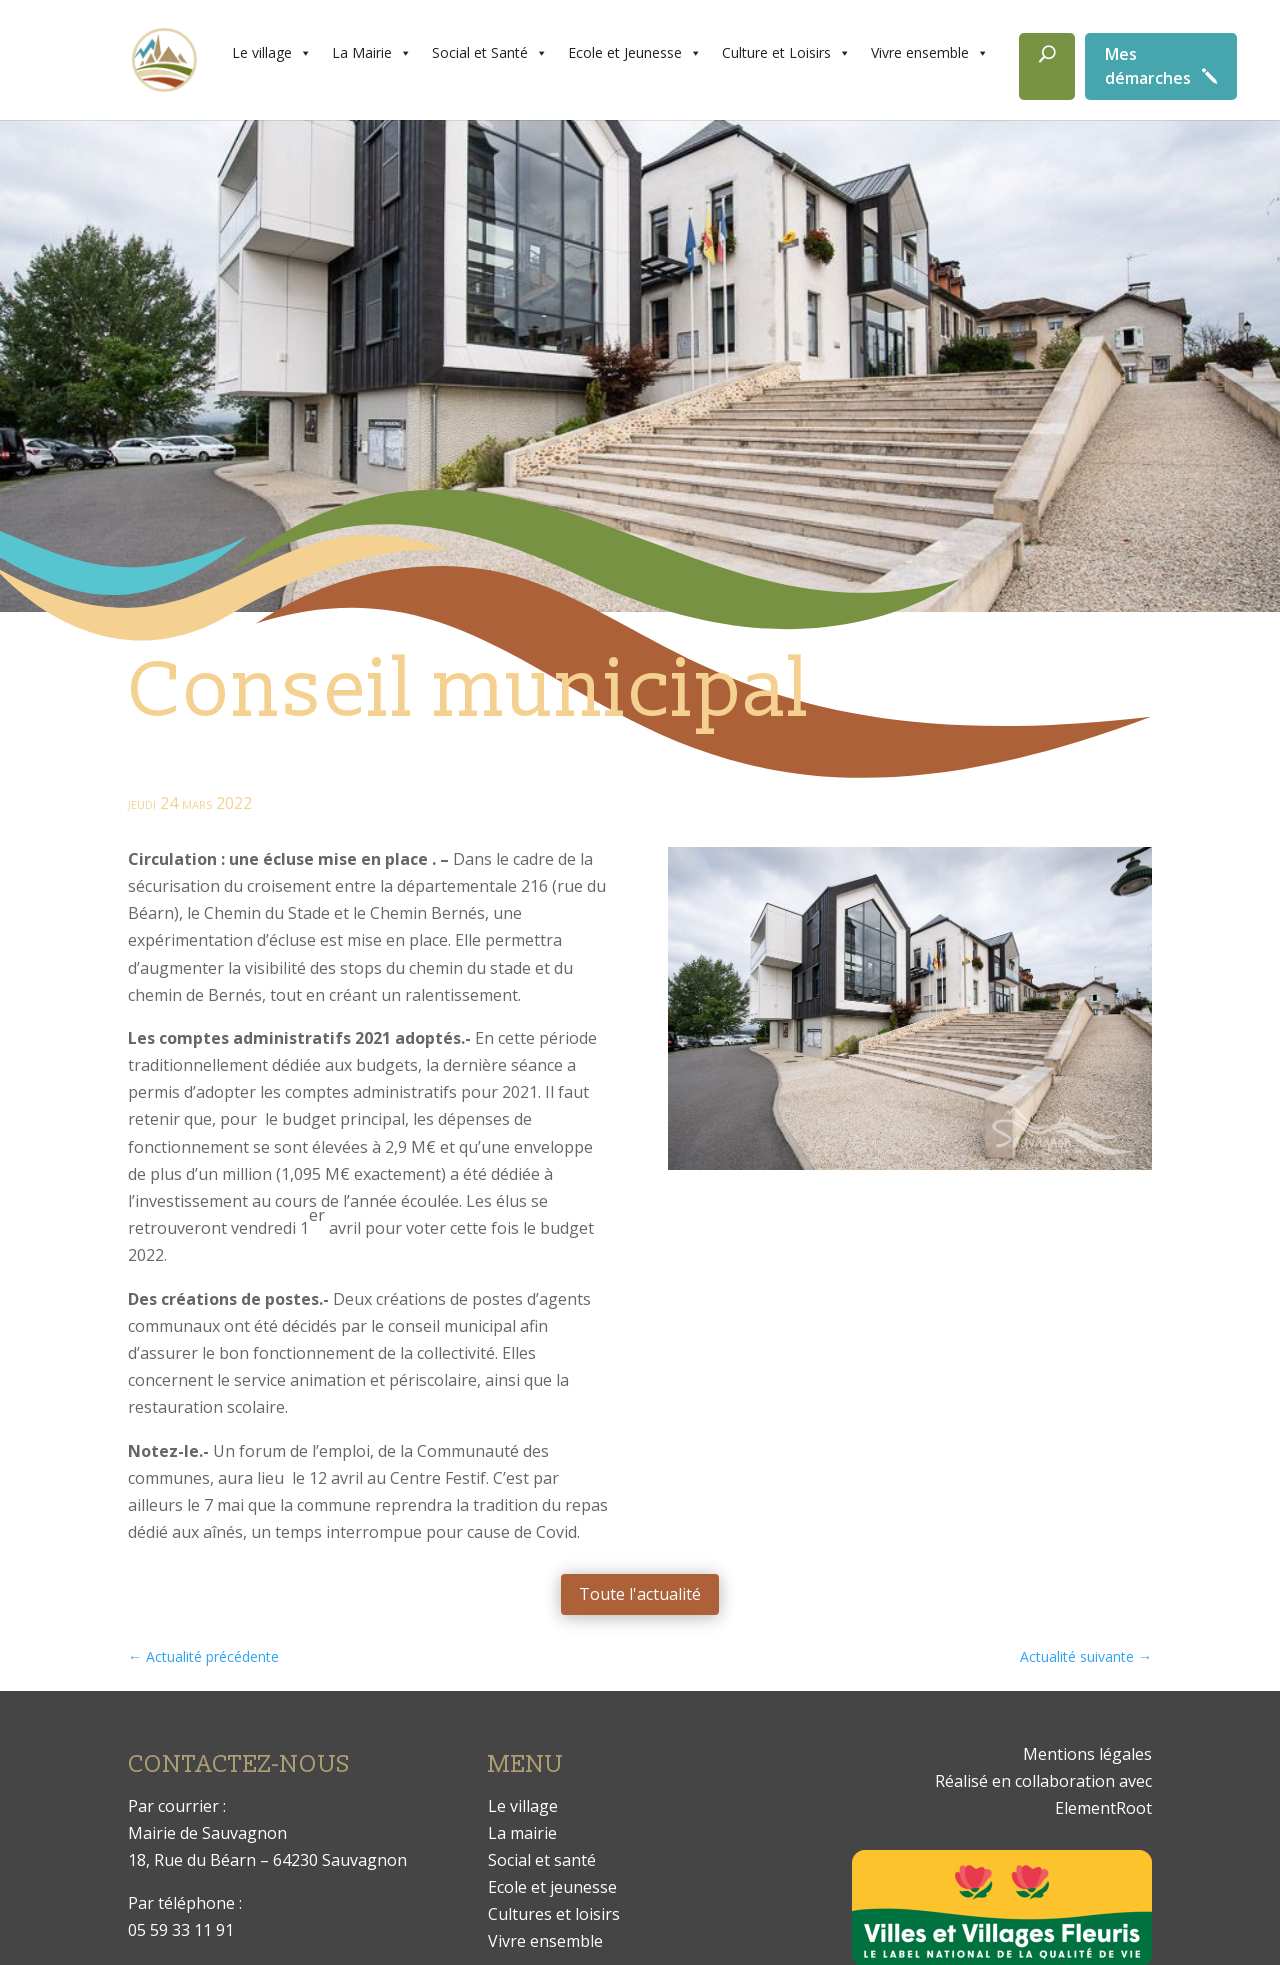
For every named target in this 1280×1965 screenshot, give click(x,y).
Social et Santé (490, 53)
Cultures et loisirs (554, 1914)
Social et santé (542, 1860)
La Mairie (372, 53)
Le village (272, 53)
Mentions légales (1087, 1754)
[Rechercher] (1047, 66)
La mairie (522, 1833)
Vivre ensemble (930, 53)
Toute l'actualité (640, 1594)
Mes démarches (1148, 66)
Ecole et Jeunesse (635, 53)
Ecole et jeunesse (552, 1887)
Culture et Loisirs (786, 53)
